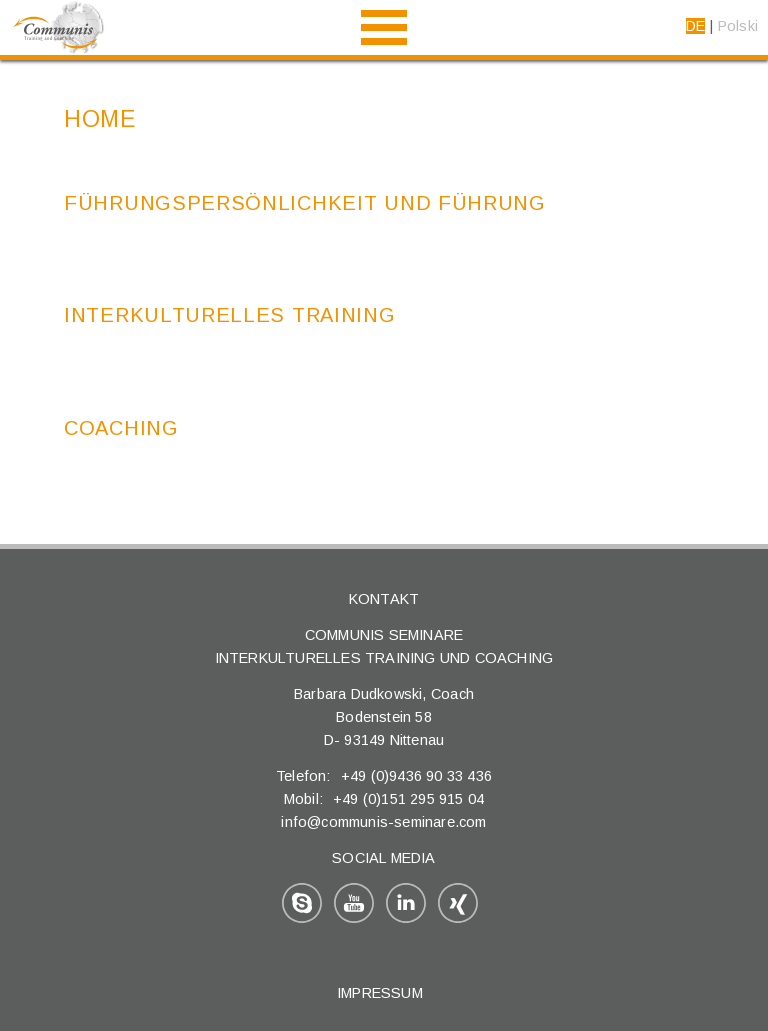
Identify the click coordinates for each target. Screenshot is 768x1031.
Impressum (380, 993)
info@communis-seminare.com (383, 822)
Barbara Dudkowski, (362, 694)
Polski (738, 26)
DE (695, 26)
